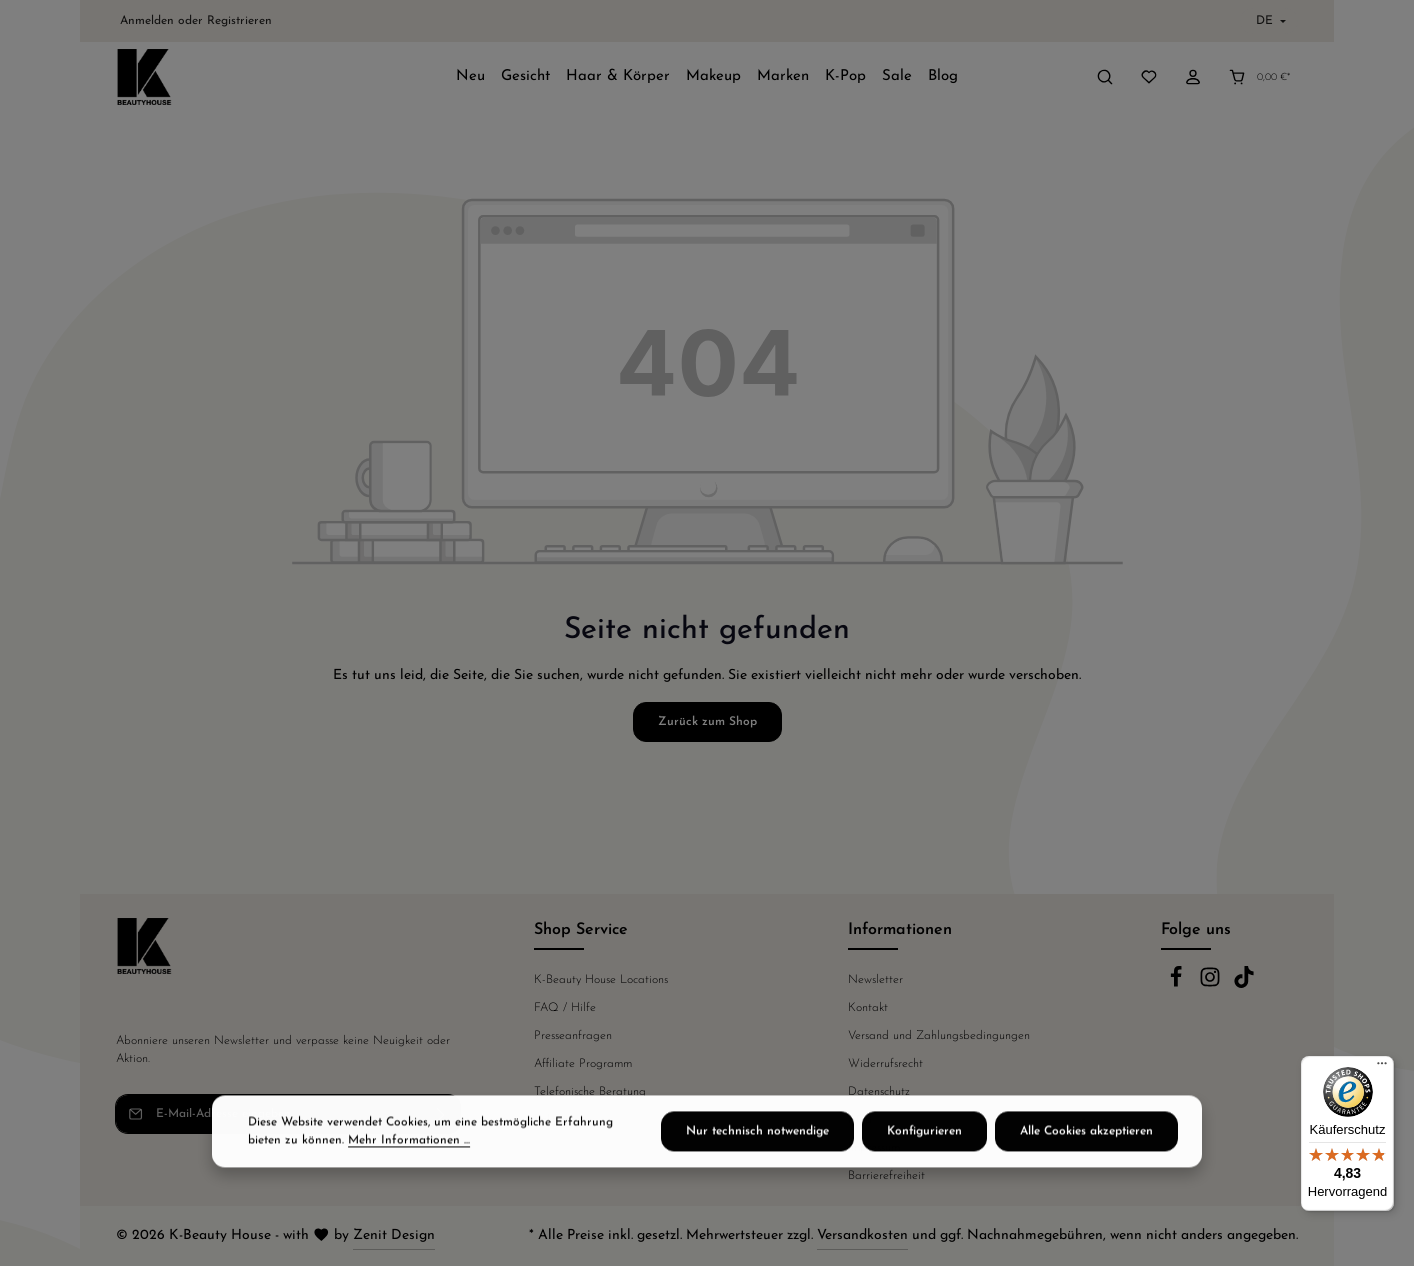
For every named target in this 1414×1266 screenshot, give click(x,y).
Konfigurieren (924, 1169)
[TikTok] (1244, 985)
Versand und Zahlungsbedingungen (939, 1036)
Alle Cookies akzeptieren (1086, 1169)
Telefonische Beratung (590, 1092)
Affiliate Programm (583, 1064)
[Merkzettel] (1149, 77)
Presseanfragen (573, 1036)
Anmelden (147, 21)
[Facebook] (1178, 985)
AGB (860, 1120)
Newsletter (875, 980)
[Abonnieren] (441, 1114)
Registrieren (239, 21)
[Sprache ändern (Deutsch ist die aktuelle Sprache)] (1269, 21)
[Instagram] (1212, 985)
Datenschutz (879, 1092)
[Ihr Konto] (1193, 77)
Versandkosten (862, 1235)
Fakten (551, 1120)
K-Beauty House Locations (601, 980)
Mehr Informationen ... (409, 1178)
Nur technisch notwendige (757, 1169)
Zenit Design (394, 1235)
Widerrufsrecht (885, 1064)
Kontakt (868, 1008)
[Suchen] (1105, 77)
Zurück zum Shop (707, 722)
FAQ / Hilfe (565, 1008)
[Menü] (1382, 1068)
